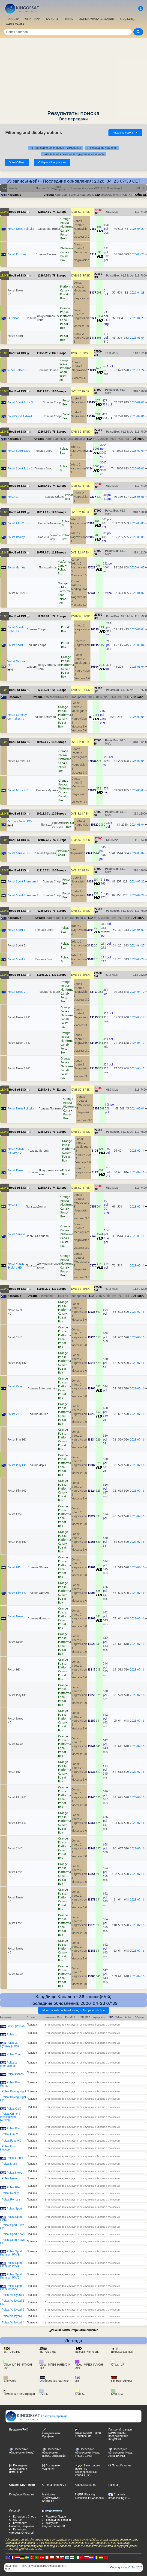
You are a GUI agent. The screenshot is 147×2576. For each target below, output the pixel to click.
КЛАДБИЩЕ (127, 18)
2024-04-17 (137, 992)
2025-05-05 (137, 523)
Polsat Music (10, 2163)
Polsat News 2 (16, 992)
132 (54, 353)
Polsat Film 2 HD (18, 523)
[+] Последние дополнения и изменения (55, 147)
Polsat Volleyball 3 (13, 2316)
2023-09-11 (137, 1151)
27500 (98, 210)
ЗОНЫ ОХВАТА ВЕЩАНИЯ (96, 18)
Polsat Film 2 (10, 2134)
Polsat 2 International (8, 2064)
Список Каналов (85, 2484)
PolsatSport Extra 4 (19, 416)
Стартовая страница (36, 2416)
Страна (49, 195)
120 (53, 391)
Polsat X (12, 497)
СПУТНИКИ (32, 18)
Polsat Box (64, 236)
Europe (61, 211)
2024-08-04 (137, 825)
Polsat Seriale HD (18, 853)
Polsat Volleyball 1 (13, 2295)
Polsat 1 (12, 2034)
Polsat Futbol (15, 2158)
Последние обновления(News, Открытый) (54, 2453)
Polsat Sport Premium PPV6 (11, 2287)
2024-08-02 (137, 853)
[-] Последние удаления (102, 147)
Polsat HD (13, 1567)
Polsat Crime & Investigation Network (10, 2117)
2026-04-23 (137, 229)
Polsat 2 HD (14, 1414)
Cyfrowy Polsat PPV (19, 821)
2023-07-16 (137, 1312)
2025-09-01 (137, 402)
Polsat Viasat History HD (15, 1151)
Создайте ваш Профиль (51, 2433)
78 (53, 275)
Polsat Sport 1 (16, 930)
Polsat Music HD (17, 790)
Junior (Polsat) (15, 2026)
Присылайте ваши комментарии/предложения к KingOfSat (120, 2434)
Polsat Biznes (15, 2074)
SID (97, 195)
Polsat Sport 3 (16, 645)
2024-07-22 (137, 881)
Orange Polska (65, 221)
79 (53, 616)
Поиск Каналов (119, 2465)
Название (14, 195)
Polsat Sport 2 (16, 959)
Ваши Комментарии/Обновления (75, 2330)
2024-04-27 (137, 945)
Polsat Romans (11, 2199)
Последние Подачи (58, 2519)
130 (53, 870)
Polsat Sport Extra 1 (20, 451)
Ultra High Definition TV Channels (89, 2496)
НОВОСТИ (12, 18)
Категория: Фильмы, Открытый (21, 2531)
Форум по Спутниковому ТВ (53, 2524)
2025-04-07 (137, 567)
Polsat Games (16, 567)
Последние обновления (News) (21, 2451)
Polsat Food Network (8, 2148)
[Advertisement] (73, 72)
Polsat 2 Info (14, 2054)
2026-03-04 (137, 338)
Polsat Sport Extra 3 (20, 402)
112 (53, 552)
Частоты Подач (56, 2516)
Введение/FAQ (18, 2429)
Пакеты (68, 18)
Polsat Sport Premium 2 (22, 895)
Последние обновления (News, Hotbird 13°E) (87, 2453)
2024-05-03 (137, 930)
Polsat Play (14, 2187)
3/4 (97, 213)
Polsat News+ (10, 2178)
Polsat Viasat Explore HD (15, 1265)
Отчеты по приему (54, 2484)
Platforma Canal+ (66, 229)
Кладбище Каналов (21, 2494)
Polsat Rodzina (17, 254)
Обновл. (141, 195)
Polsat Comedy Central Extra (17, 717)
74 (53, 211)
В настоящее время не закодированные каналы (73, 154)
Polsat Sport (14, 2208)
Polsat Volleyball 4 (13, 2322)
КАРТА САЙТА (15, 24)
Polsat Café (14, 2108)
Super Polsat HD (17, 370)
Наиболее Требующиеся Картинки (51, 2498)
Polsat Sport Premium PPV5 (11, 2276)
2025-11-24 (137, 370)
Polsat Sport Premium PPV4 (11, 2264)
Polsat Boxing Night (14, 2091)
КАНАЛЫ (52, 18)
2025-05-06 (137, 497)
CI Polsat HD (15, 318)
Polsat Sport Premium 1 (22, 881)
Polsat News (14, 2172)
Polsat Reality (10, 2193)
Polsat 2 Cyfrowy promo (9, 2044)
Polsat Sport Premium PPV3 (11, 2253)
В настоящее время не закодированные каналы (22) (87, 2470)
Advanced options (125, 132)
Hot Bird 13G (17, 211)
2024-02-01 (137, 1108)
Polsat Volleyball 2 (13, 2309)
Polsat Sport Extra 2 (20, 468)
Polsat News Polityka (20, 229)
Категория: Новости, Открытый (21, 2524)
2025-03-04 (137, 629)
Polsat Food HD (11, 2140)
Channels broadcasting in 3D (120, 2496)
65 (53, 690)
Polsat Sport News (13, 2234)
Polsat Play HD (16, 1465)
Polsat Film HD (16, 1593)
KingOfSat (129, 2567)
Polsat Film (13, 2128)
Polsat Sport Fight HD (15, 629)
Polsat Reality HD (18, 537)
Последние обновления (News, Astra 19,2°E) (120, 2453)
